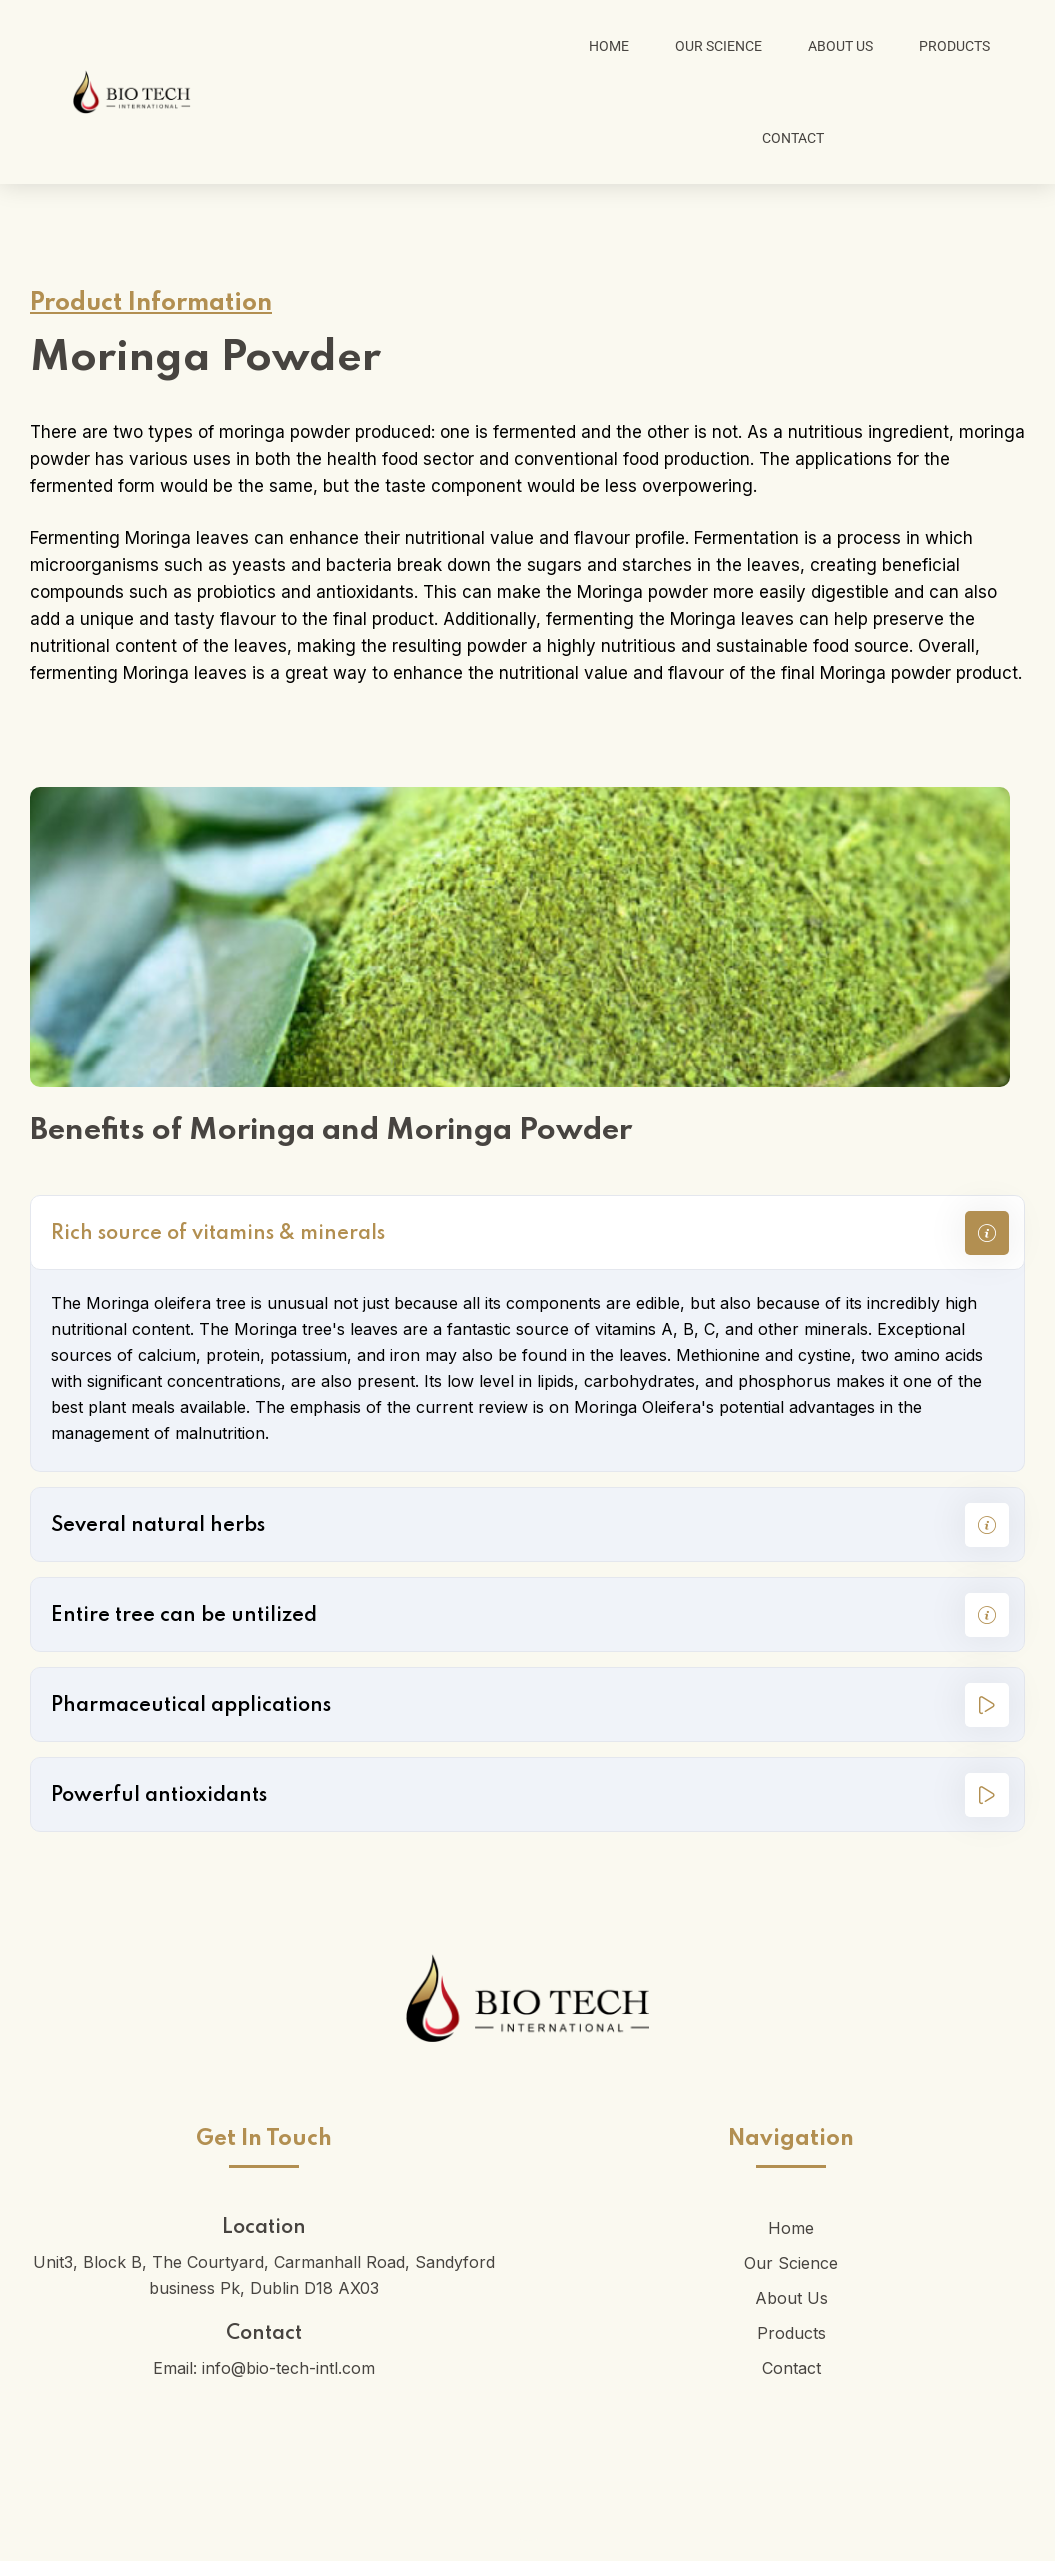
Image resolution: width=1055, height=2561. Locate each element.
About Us (840, 46)
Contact (793, 138)
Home (609, 46)
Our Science (718, 46)
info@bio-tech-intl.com (288, 2368)
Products (954, 46)
